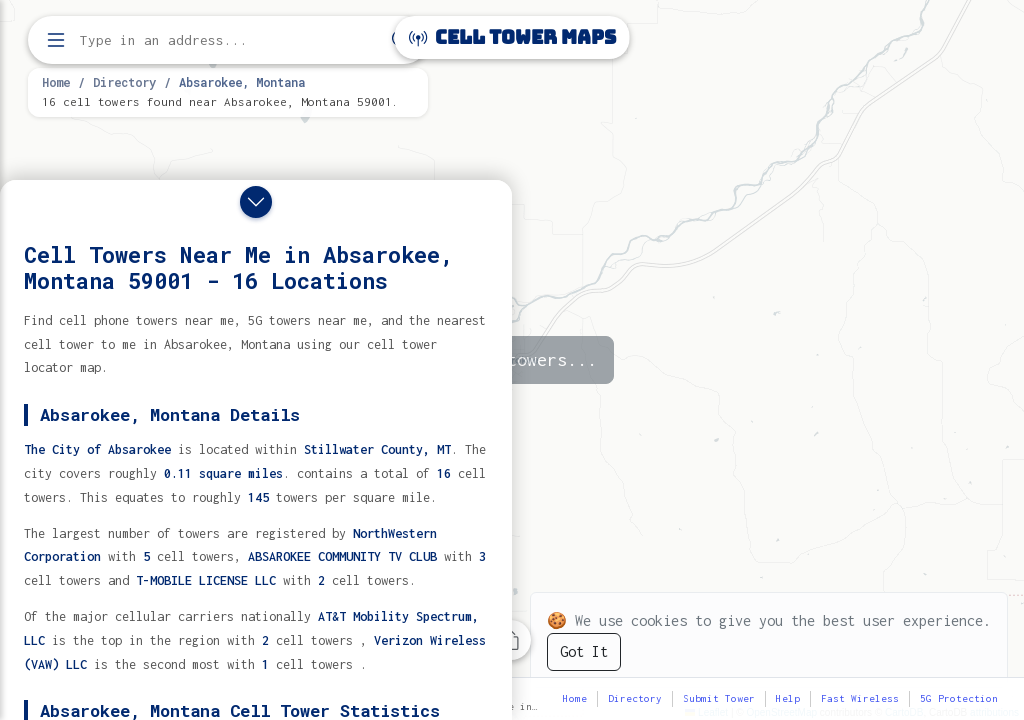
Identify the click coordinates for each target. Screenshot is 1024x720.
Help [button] (788, 698)
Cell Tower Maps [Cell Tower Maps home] (512, 37)
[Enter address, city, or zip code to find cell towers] (230, 40)
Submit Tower (719, 698)
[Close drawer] (256, 202)
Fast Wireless (860, 698)
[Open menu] (56, 40)
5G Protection (959, 698)
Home (56, 82)
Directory (124, 82)
